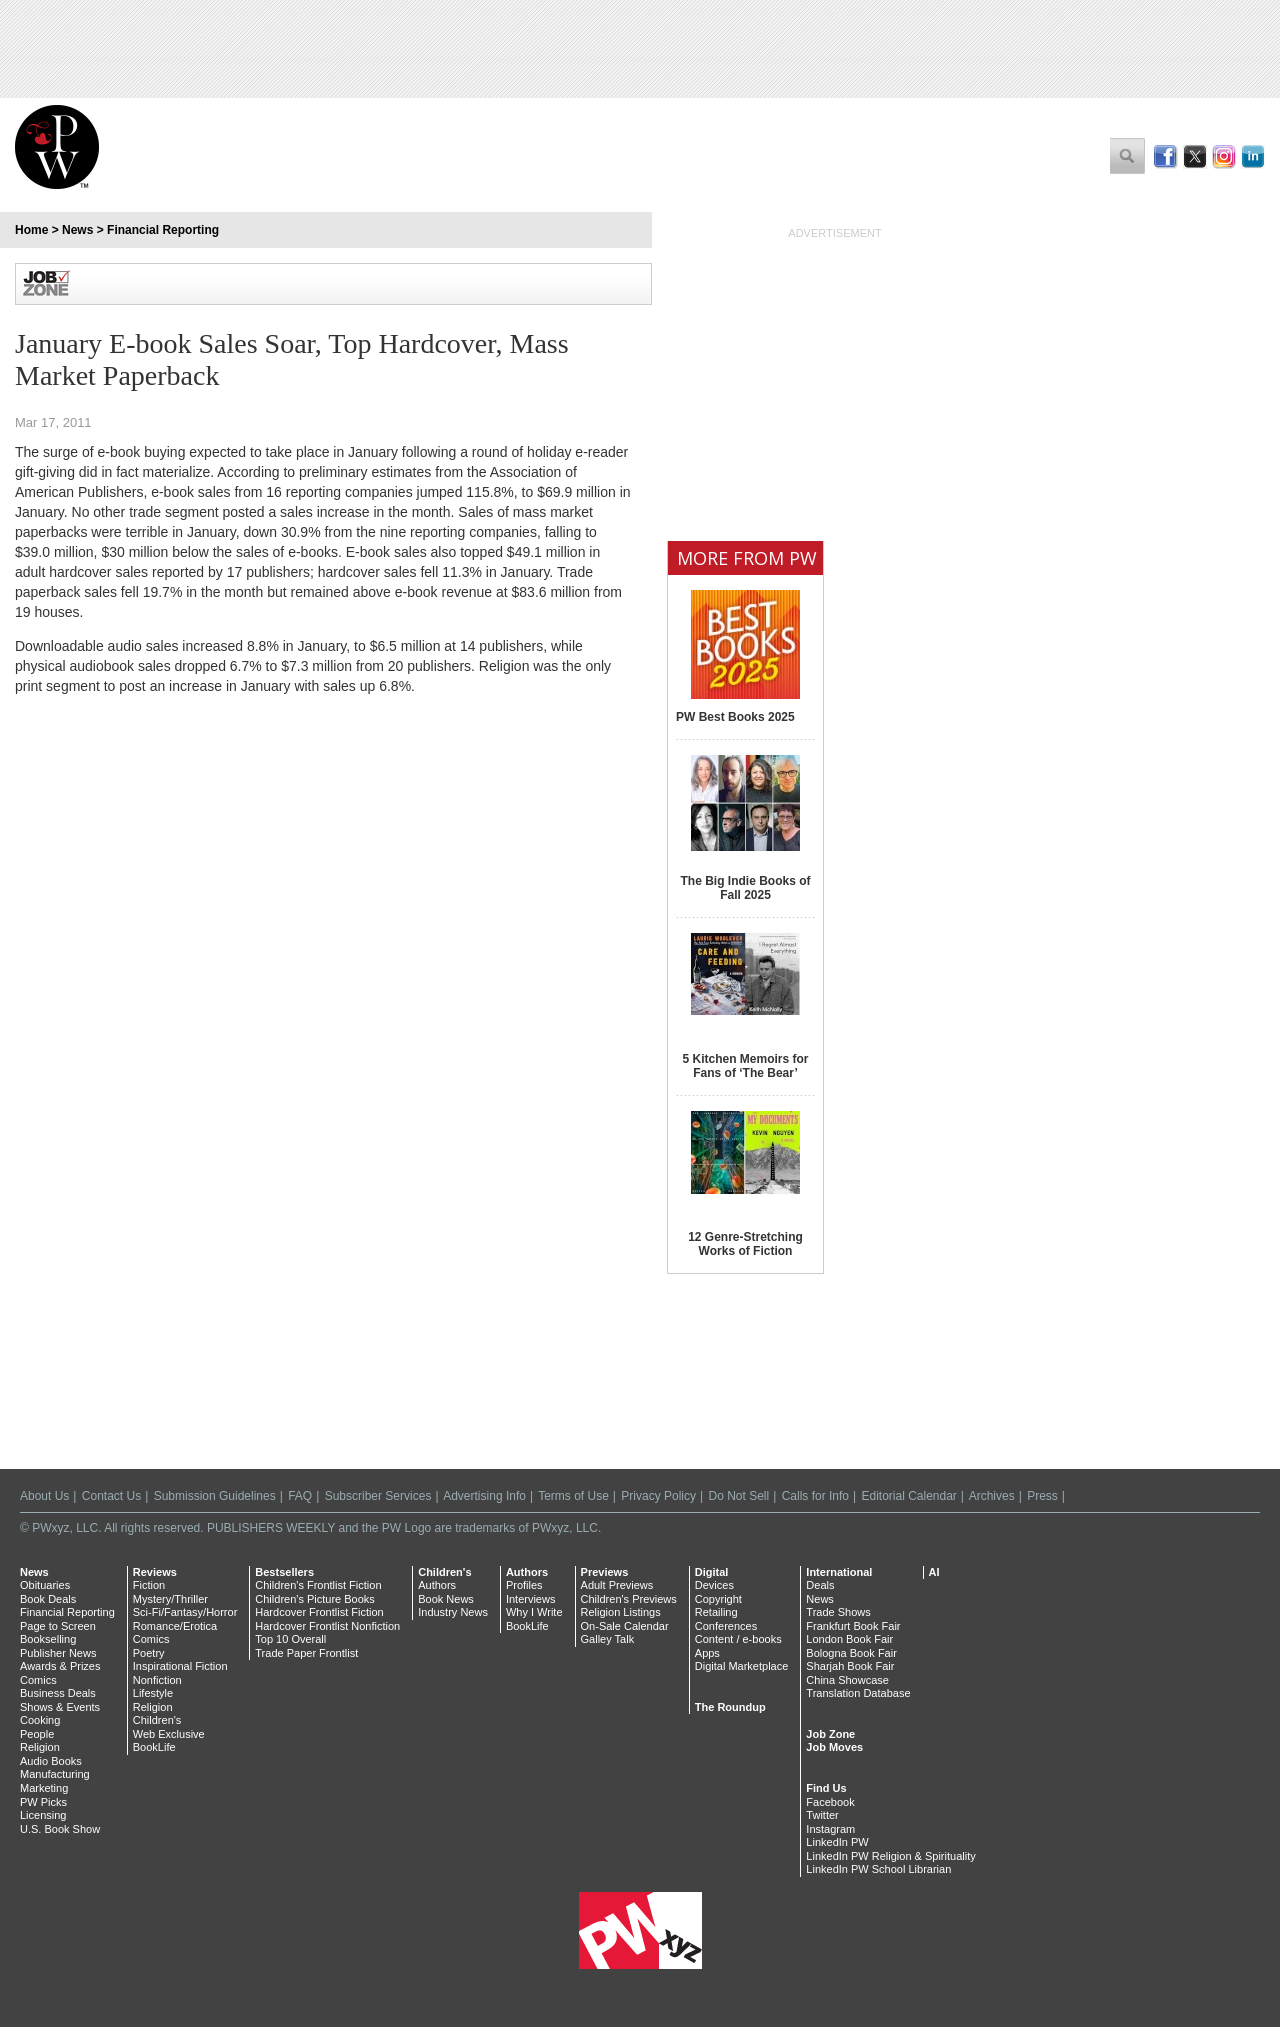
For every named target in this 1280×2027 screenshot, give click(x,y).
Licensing (43, 1815)
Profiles (524, 1585)
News (77, 230)
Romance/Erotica (175, 1626)
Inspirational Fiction (180, 1666)
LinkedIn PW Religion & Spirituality (890, 1856)
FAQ (300, 1496)
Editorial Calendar (908, 1496)
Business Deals (58, 1693)
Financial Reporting (163, 230)
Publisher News (58, 1653)
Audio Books (51, 1761)
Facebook (830, 1802)
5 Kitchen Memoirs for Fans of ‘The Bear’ (745, 1066)
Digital (712, 1572)
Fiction (149, 1585)
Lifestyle (153, 1693)
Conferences (726, 1626)
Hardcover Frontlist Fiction (319, 1612)
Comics (38, 1680)
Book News (446, 1599)
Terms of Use (573, 1496)
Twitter (822, 1815)
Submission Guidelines (215, 1496)
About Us (44, 1496)
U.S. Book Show (60, 1829)
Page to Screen (58, 1626)
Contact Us (111, 1496)
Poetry (149, 1653)
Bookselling (48, 1639)
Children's (157, 1720)
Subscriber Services (378, 1496)
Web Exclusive (169, 1734)
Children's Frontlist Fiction (318, 1585)
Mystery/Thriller (170, 1599)
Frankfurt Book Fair (853, 1626)
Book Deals (48, 1599)
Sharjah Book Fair (850, 1666)
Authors (437, 1585)
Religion (40, 1747)
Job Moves (834, 1747)
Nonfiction (157, 1680)
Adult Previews (617, 1585)
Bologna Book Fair (851, 1653)
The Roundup (730, 1707)
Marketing (44, 1788)
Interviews (531, 1599)
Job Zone (830, 1734)
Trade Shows (838, 1612)
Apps (707, 1653)
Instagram (830, 1829)
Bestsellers (284, 1572)
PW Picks (43, 1802)
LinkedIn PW (837, 1842)
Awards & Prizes (60, 1666)
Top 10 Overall (290, 1639)
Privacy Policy (658, 1496)
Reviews (155, 1572)
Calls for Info (815, 1496)
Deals (820, 1585)
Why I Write (534, 1612)
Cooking (40, 1720)
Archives (992, 1496)
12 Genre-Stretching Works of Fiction (745, 1244)
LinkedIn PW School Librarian (878, 1869)
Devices (714, 1585)
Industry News (453, 1612)
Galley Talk (608, 1639)
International (839, 1572)
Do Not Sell (738, 1496)
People (37, 1734)
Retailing (716, 1612)
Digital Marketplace (742, 1666)
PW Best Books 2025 (735, 717)
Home (31, 230)
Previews (605, 1572)
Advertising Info (484, 1496)
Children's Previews (629, 1599)
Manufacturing (55, 1774)
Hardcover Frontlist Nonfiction (327, 1626)
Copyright (718, 1599)
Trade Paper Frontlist (306, 1653)
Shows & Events (60, 1707)
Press (1042, 1496)
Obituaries (45, 1585)
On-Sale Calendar (625, 1626)
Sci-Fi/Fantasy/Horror (185, 1612)
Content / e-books (738, 1639)
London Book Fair (849, 1639)
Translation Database (858, 1693)
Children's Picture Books (315, 1599)
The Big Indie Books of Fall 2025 (745, 888)
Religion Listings (621, 1612)
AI (934, 1572)
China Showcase (847, 1680)
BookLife (154, 1747)
